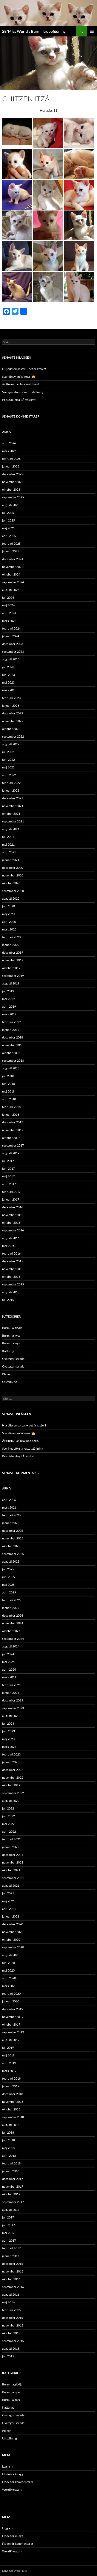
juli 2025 (8, 512)
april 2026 (9, 443)
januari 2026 (10, 466)
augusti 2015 (10, 1292)
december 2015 (12, 1261)
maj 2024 (8, 605)
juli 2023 (8, 667)
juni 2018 (8, 1083)
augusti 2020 (10, 898)
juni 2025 (8, 520)
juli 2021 (8, 837)
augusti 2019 (10, 983)
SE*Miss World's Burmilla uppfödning (34, 31)
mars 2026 (9, 451)
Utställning (9, 1382)
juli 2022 (8, 752)
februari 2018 (11, 1107)
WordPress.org (12, 2489)
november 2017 (12, 1130)
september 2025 (13, 497)
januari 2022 (10, 790)
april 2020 (9, 921)
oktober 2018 (11, 1053)
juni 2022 (8, 759)
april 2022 (9, 775)
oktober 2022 (11, 728)
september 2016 (13, 1230)
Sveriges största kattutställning (22, 392)
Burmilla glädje (12, 1328)
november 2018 (12, 1045)
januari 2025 (10, 551)
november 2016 (12, 1215)
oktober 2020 (11, 883)
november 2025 (12, 482)
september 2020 (13, 891)
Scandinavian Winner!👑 (18, 376)
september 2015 (13, 1284)
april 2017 (9, 1184)
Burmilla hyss (11, 1335)
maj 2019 (8, 999)
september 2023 (13, 651)
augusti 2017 (10, 1153)
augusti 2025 (10, 505)
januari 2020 (10, 945)
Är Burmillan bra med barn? (20, 384)
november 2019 (12, 960)
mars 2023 (9, 690)
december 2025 (12, 474)
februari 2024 (11, 628)
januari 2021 (10, 860)
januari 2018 (10, 1114)
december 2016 (12, 1207)
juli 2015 (8, 1300)
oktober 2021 (11, 813)
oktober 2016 (11, 1222)
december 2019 (12, 952)
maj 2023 (8, 682)
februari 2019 (11, 1022)
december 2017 (12, 1122)
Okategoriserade (13, 1358)
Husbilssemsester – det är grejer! (24, 369)
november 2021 (12, 806)
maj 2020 (8, 914)
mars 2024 (9, 620)
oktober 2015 (11, 1276)
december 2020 (12, 867)
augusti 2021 (10, 829)
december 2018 (12, 1037)
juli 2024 (8, 597)
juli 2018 (8, 1076)
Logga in (7, 2466)
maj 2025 (8, 528)
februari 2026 (11, 458)
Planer (6, 1374)
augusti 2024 (10, 590)
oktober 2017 (11, 1137)
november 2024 (12, 566)
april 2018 (9, 1099)
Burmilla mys (11, 1343)
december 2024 (12, 559)
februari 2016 (11, 1253)
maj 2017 (8, 1176)
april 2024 (9, 613)
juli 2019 (8, 991)
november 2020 (12, 875)
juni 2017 (8, 1168)
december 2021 (12, 798)
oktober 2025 (11, 489)
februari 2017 (11, 1191)
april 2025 (9, 536)
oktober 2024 (11, 574)
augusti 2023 (10, 659)
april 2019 (9, 1006)
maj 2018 (8, 1091)
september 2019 (13, 975)
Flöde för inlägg (12, 2474)
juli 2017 (8, 1161)
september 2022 (13, 736)
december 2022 (12, 713)
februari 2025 (11, 543)
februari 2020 (11, 937)
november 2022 (12, 721)
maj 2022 (8, 767)
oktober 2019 (11, 968)
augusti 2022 (10, 744)
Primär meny (92, 31)
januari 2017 (10, 1199)
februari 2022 (11, 783)
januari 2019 (10, 1029)
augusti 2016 (10, 1238)
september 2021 (13, 821)
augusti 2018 (10, 1068)
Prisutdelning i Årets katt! (19, 399)
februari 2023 (11, 698)
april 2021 (9, 852)
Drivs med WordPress (14, 2570)
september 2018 (13, 1060)
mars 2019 (9, 1014)
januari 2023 (10, 705)
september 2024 (13, 582)
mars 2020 (9, 929)
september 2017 (13, 1145)
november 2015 (12, 1269)
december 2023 (12, 644)
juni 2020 (8, 906)
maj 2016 (8, 1245)
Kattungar (9, 1351)
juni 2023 (8, 674)
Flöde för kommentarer (17, 2482)
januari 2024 (10, 636)
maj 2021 (8, 844)
